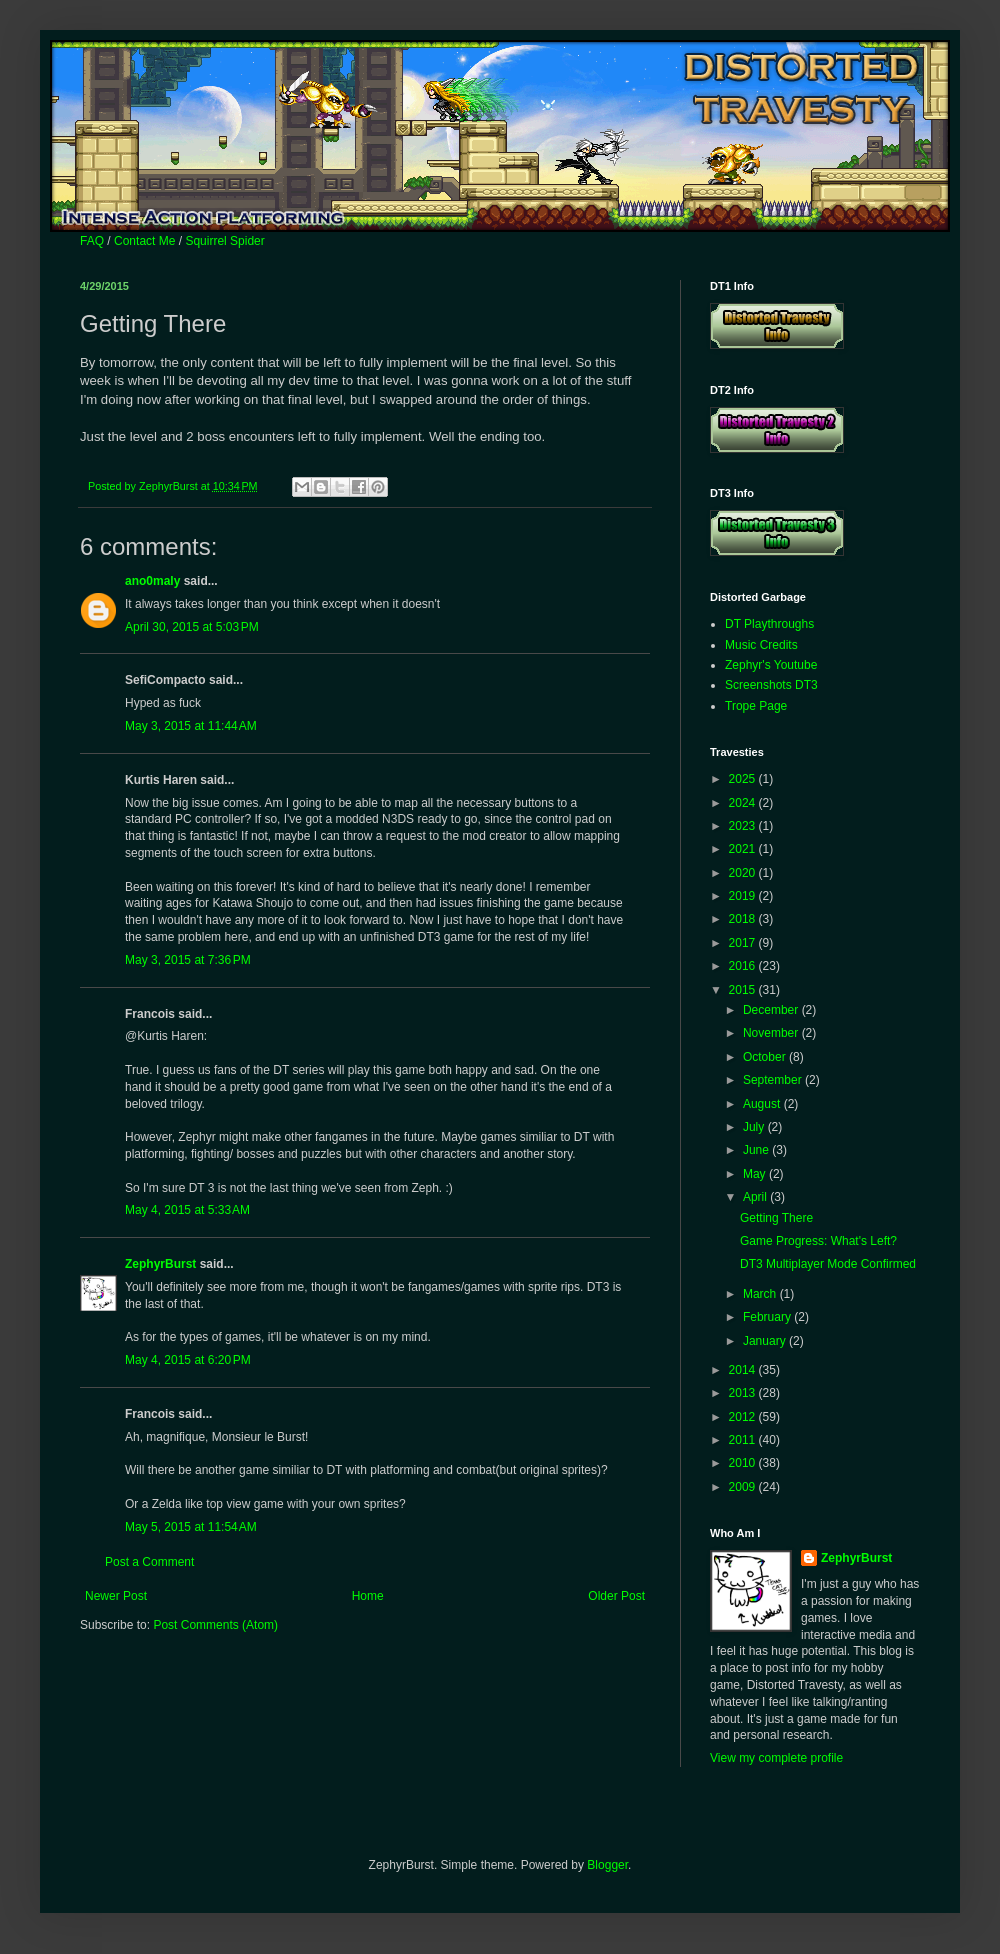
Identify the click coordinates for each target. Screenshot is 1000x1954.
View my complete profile (776, 1758)
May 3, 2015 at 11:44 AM (191, 726)
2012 (744, 1417)
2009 (744, 1487)
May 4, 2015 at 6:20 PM (188, 1360)
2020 (744, 873)
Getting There (776, 1218)
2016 (744, 966)
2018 (744, 919)
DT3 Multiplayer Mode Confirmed (828, 1264)
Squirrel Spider (224, 241)
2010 (744, 1463)
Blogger (607, 1865)
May (756, 1174)
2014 (744, 1370)
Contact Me (144, 241)
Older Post (616, 1596)
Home (368, 1596)
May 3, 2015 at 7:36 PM (188, 960)
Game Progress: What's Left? (818, 1241)
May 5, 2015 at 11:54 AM (191, 1527)
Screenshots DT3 (771, 685)
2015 (744, 990)
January (766, 1341)
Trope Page (756, 706)
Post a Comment (149, 1562)
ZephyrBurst (160, 1264)
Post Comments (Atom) (215, 1625)
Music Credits (761, 645)
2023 (744, 826)
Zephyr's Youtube (771, 665)
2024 (744, 803)
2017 (744, 943)
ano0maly (152, 581)
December (772, 1010)
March (761, 1294)
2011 (744, 1440)
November (772, 1033)
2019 (744, 896)
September (774, 1080)
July (755, 1127)
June (757, 1150)
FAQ (92, 241)
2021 (744, 849)
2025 (744, 779)
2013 (744, 1393)
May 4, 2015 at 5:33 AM (187, 1210)
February (768, 1317)
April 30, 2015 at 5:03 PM (192, 627)
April (756, 1197)
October (766, 1057)
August (763, 1104)
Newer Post (116, 1596)
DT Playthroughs (769, 624)
